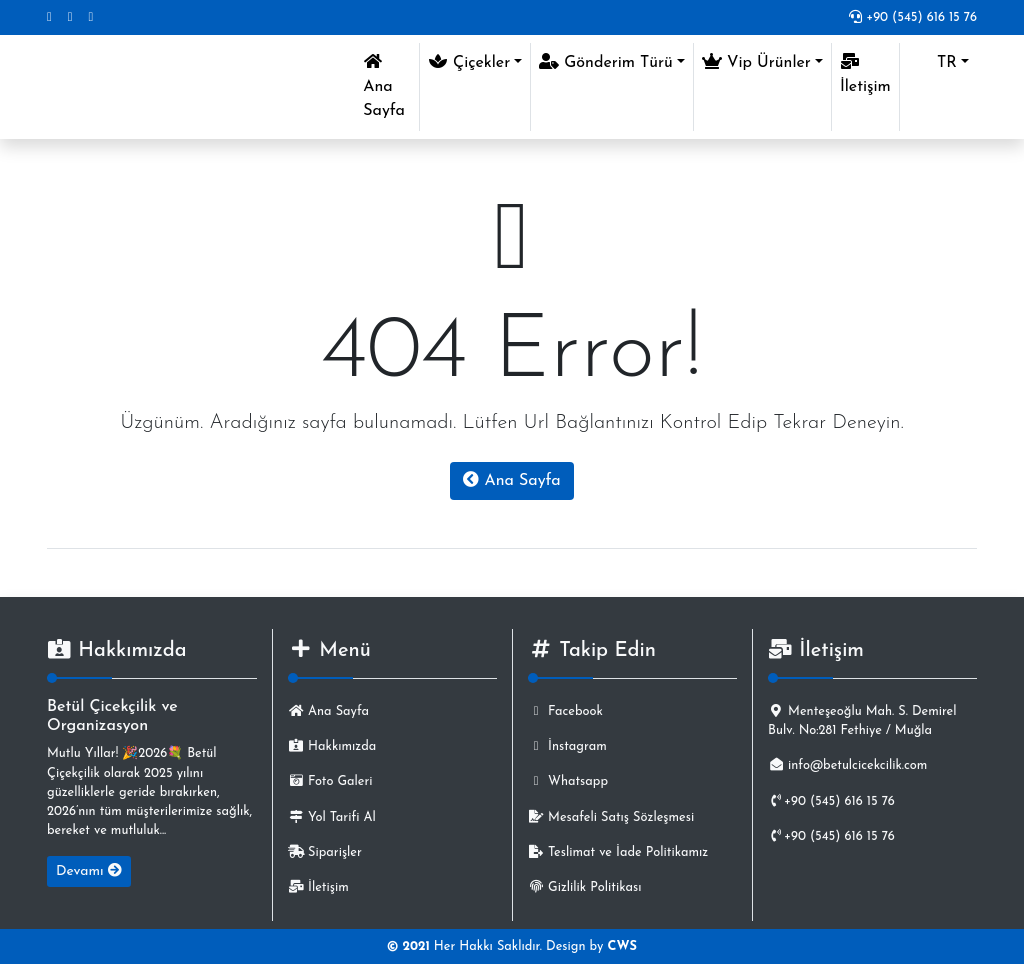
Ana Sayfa (391, 86)
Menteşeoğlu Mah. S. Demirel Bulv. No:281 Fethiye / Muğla (862, 721)
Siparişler (325, 852)
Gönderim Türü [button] (606, 62)
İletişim (865, 74)
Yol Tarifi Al (332, 817)
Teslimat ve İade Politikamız (618, 852)
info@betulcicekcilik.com (847, 765)
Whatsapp (568, 781)
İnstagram (567, 746)
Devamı (89, 871)
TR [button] (932, 63)
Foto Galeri (330, 781)
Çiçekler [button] (469, 62)
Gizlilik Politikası (584, 887)
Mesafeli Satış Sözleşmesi (611, 817)
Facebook (565, 711)
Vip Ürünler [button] (756, 62)
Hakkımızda (332, 746)
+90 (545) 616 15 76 (913, 17)
